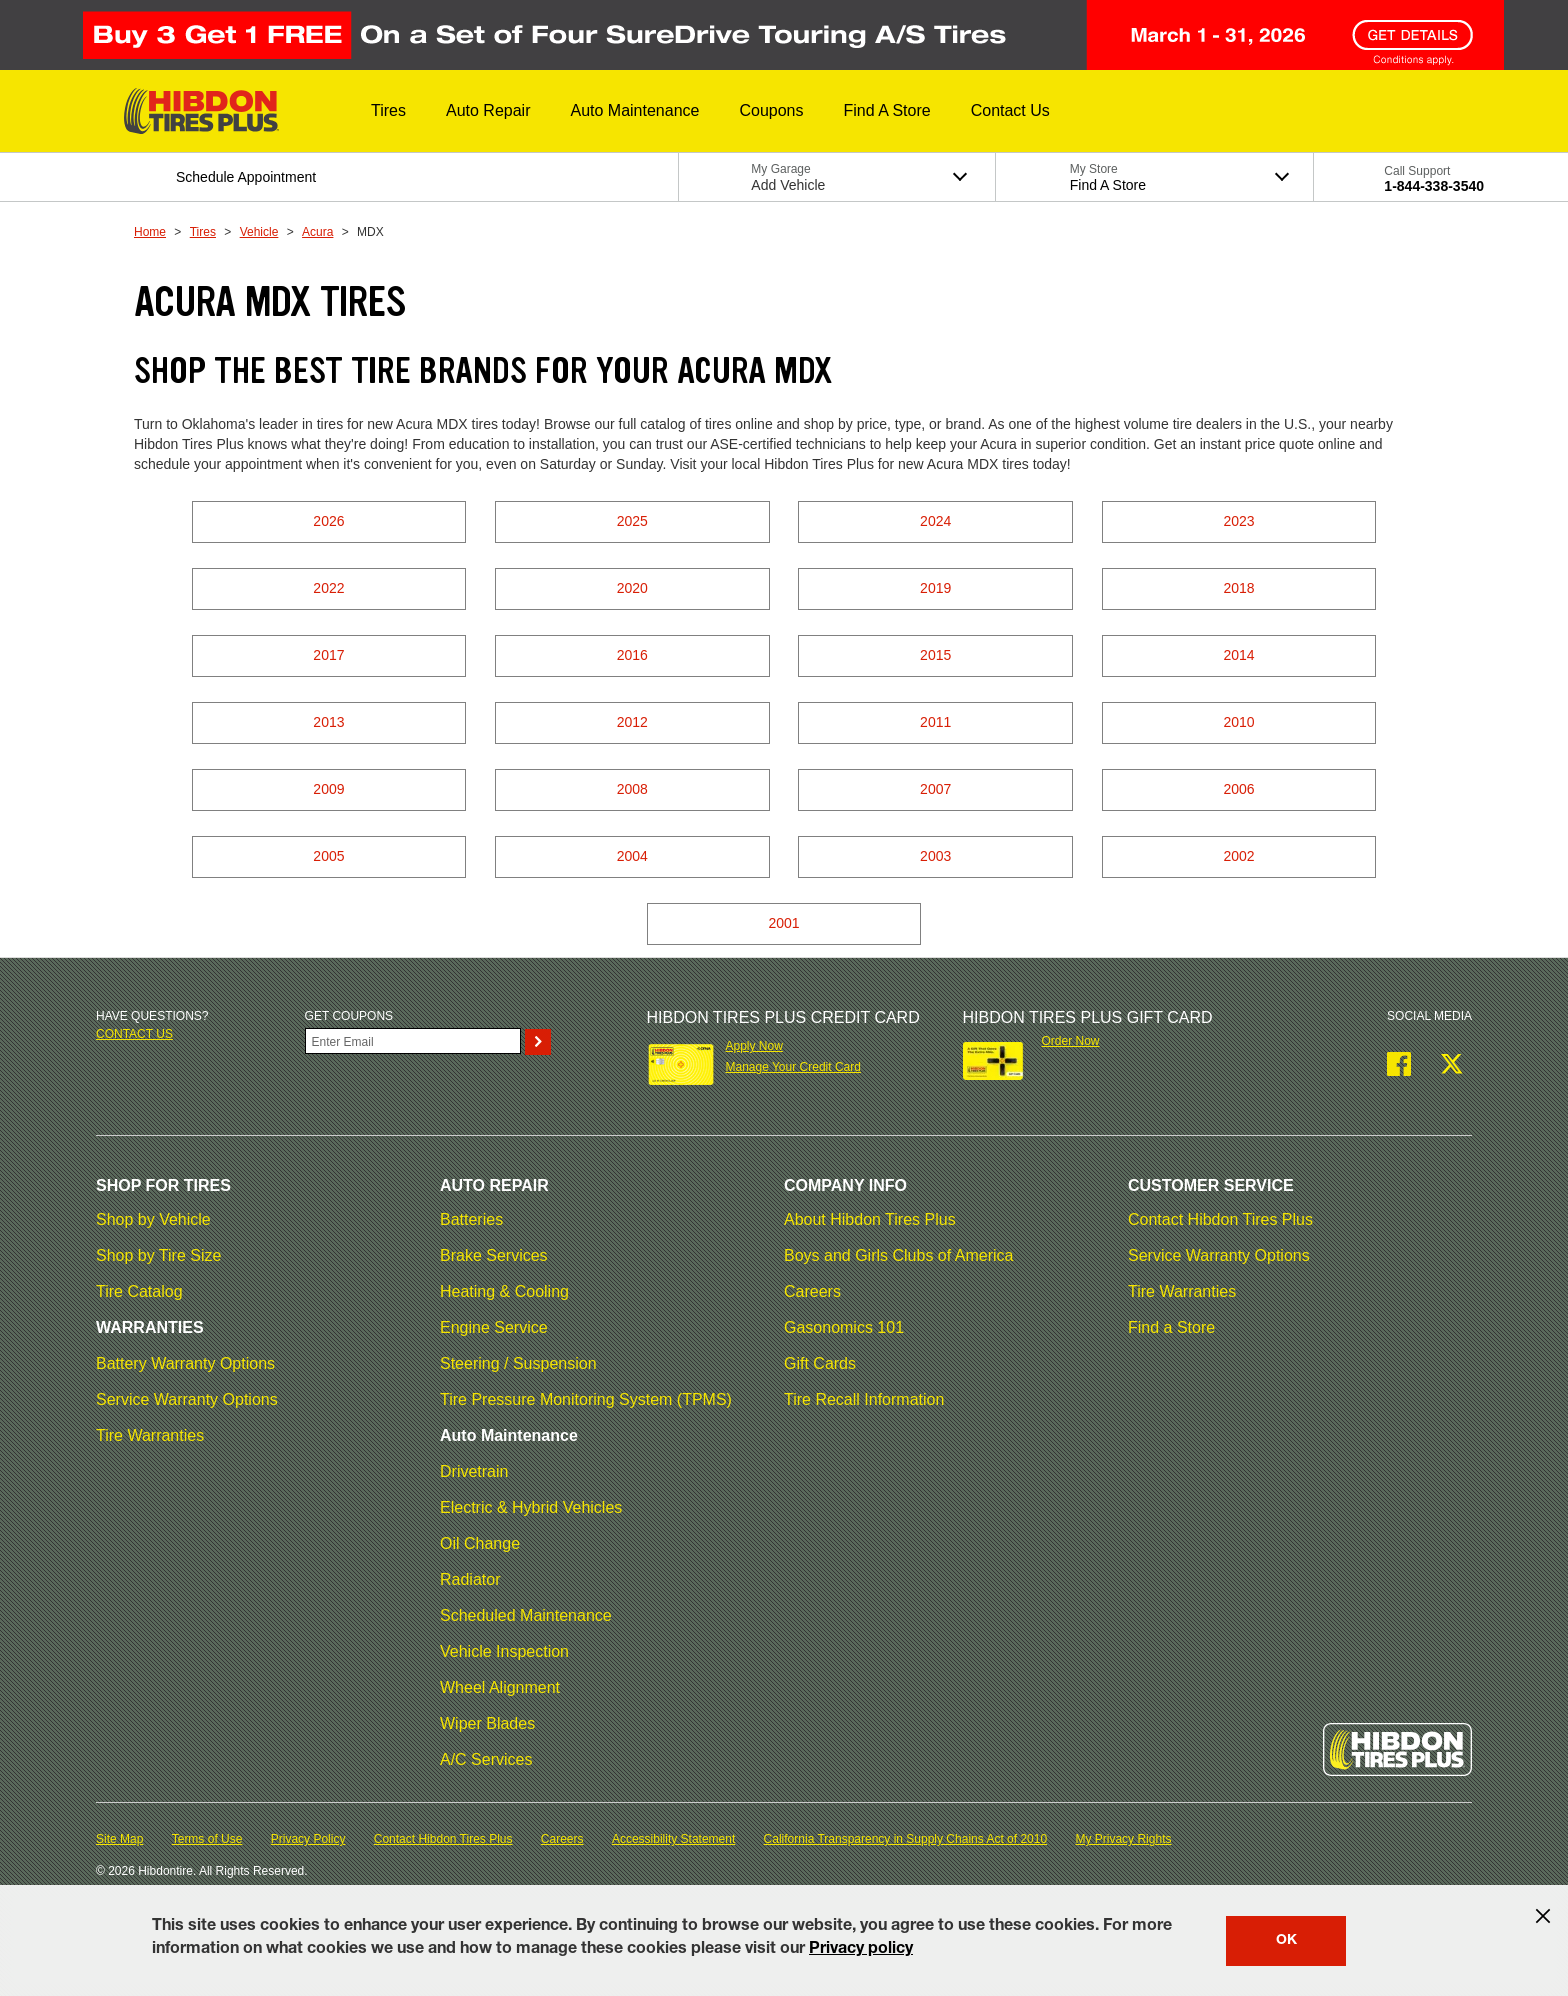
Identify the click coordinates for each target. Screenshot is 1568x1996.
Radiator (470, 1579)
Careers (812, 1291)
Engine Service (494, 1327)
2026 (328, 521)
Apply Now (753, 1046)
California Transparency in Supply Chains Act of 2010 (906, 1839)
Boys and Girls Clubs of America (898, 1255)
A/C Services (486, 1759)
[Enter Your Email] (413, 1041)
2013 (328, 722)
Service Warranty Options (187, 1399)
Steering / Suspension (518, 1363)
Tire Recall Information (864, 1399)
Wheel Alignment (500, 1687)
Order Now (1071, 1041)
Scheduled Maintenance (526, 1615)
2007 (935, 789)
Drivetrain (474, 1471)
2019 (935, 588)
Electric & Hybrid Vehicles (531, 1507)
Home (150, 232)
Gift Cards (820, 1363)
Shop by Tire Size (158, 1255)
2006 (1238, 789)
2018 (1238, 588)
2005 (328, 856)
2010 (1238, 722)
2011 (935, 722)
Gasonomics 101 (844, 1327)
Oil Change (480, 1543)
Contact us (134, 1034)
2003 (935, 856)
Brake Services (494, 1255)
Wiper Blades (487, 1723)
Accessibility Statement (673, 1839)
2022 (328, 588)
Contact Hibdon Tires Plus (1220, 1219)
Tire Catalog (139, 1291)
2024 (935, 521)
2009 (328, 789)
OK (1286, 1941)
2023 (1238, 521)
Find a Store (1171, 1327)
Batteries (471, 1219)
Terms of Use (207, 1839)
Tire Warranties (150, 1435)
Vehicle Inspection (504, 1651)
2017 (328, 655)
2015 (935, 655)
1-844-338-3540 (1434, 186)
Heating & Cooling (504, 1291)
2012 (632, 722)
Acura (317, 232)
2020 (632, 588)
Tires (203, 232)
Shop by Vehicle (153, 1219)
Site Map (119, 1839)
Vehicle (259, 232)
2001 (783, 923)
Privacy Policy (308, 1839)
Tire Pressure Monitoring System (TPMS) (586, 1399)
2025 (632, 521)
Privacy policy (861, 1950)
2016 (632, 655)
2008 (632, 789)
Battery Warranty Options (185, 1363)
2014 (1238, 655)
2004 (632, 856)
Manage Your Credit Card (792, 1067)
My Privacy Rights (1123, 1839)
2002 (1238, 856)
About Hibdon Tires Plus (870, 1219)
